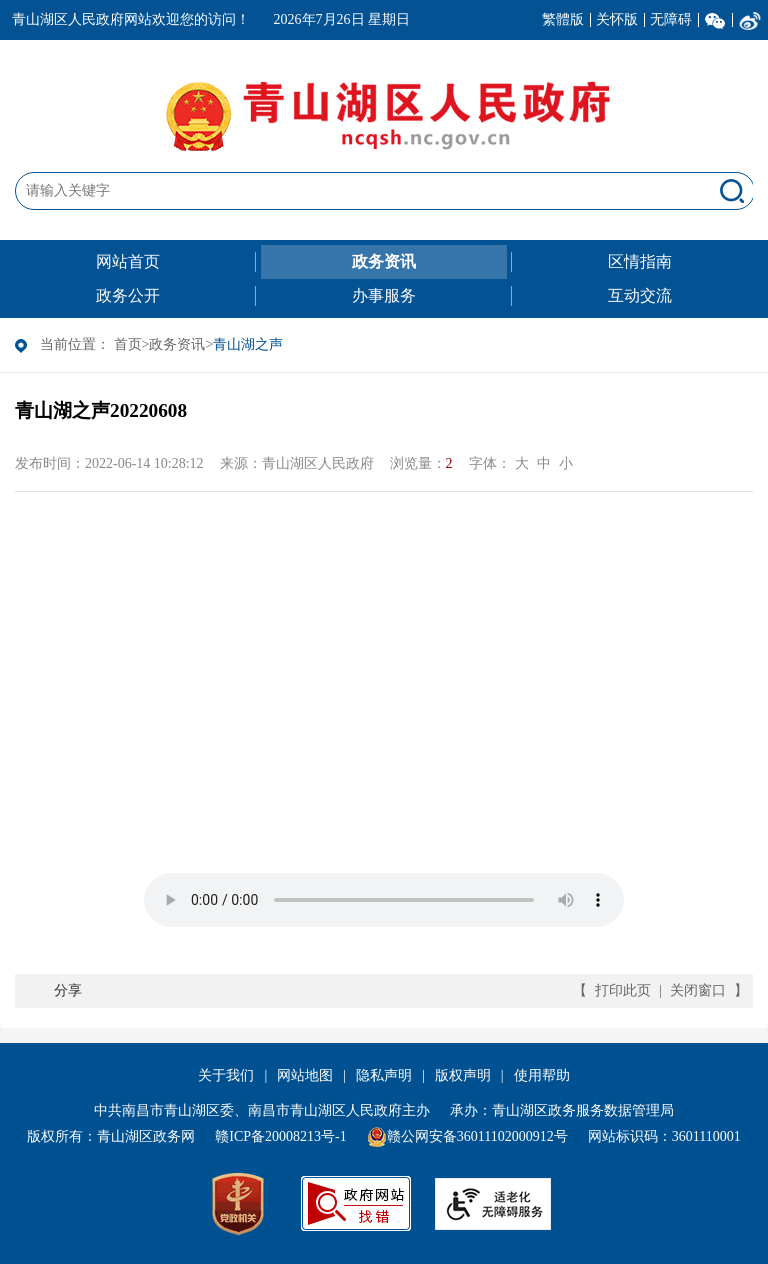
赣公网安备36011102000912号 (477, 1136)
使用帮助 (542, 1075)
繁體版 (563, 19)
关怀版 (617, 19)
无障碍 (671, 19)
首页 (128, 344)
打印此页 (623, 990)
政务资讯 (177, 344)
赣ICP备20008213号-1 (280, 1136)
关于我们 (226, 1075)
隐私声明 (384, 1075)
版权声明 (463, 1075)
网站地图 (305, 1075)
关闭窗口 (698, 990)
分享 (68, 990)
